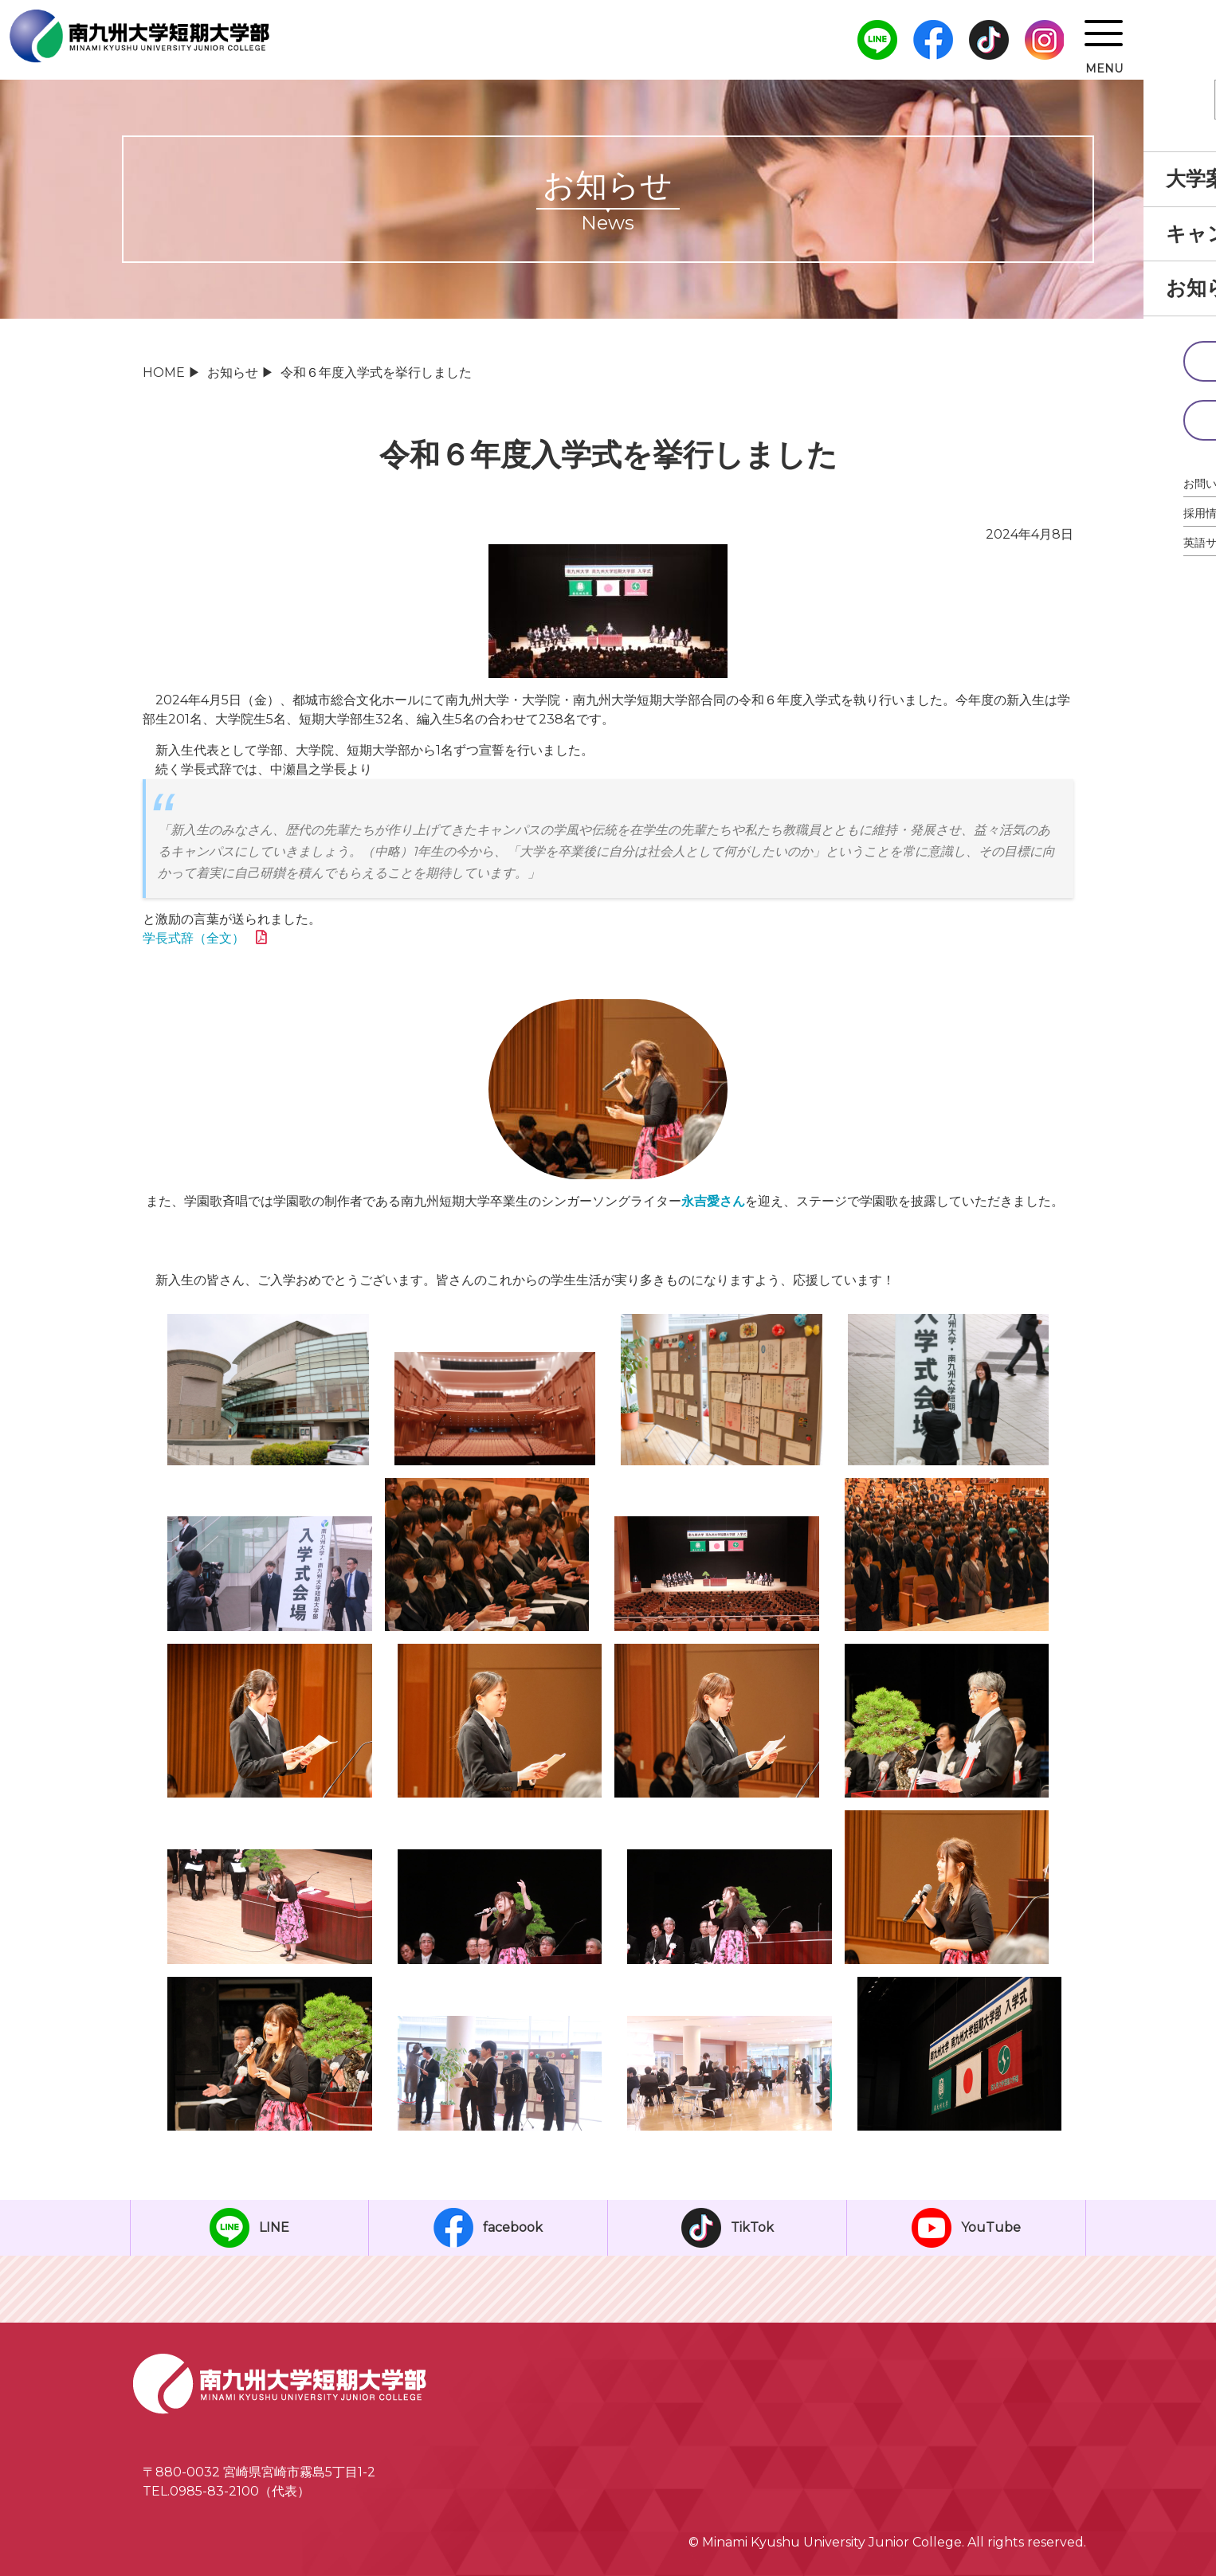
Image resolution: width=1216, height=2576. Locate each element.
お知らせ (232, 372)
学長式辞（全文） (194, 938)
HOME (164, 372)
